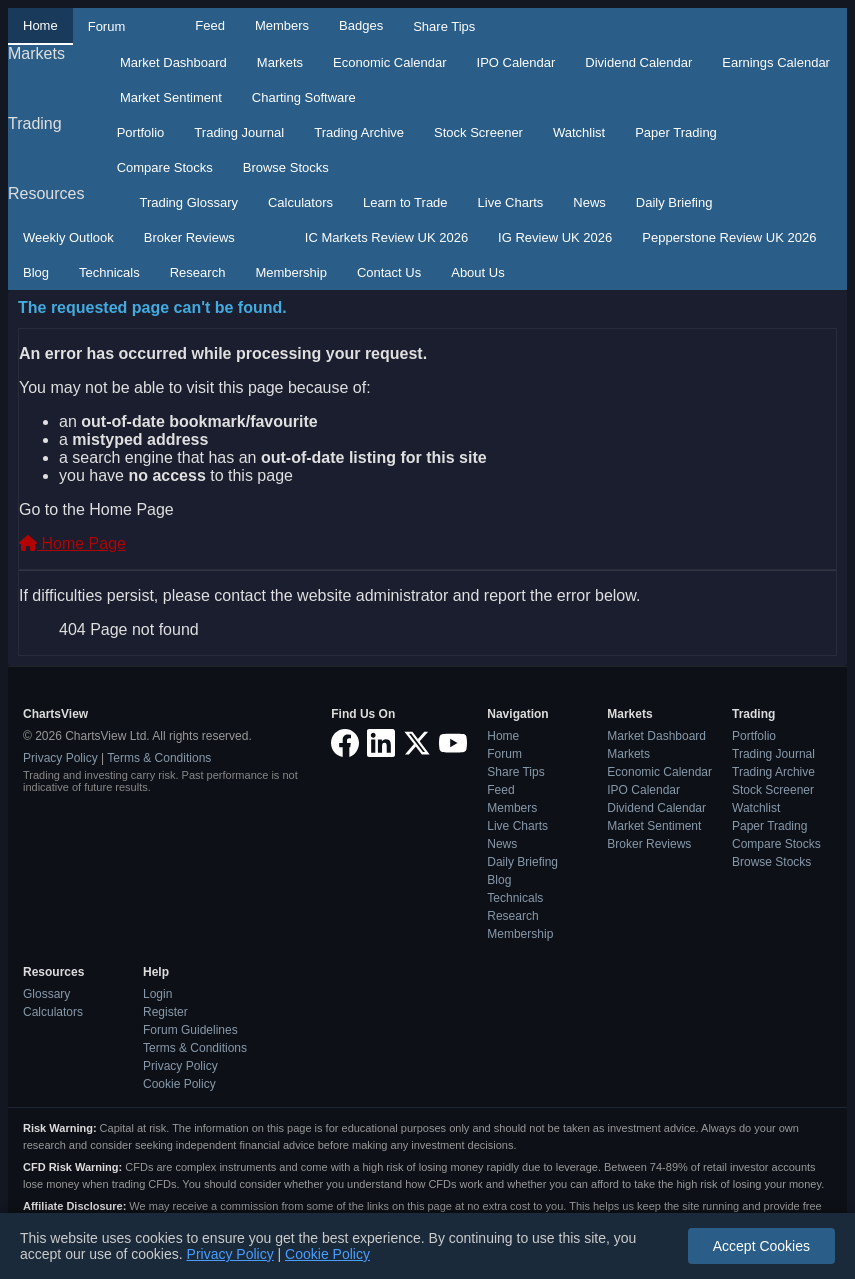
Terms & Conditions (159, 758)
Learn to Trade (405, 202)
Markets (36, 53)
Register (165, 1012)
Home (40, 25)
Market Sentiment (171, 97)
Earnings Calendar (776, 62)
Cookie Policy (179, 1084)
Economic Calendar (389, 62)
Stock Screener (478, 132)
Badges (361, 25)
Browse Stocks (286, 167)
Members (282, 25)
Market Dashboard (173, 62)
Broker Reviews (189, 237)
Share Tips (444, 26)
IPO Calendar (516, 62)
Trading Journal (239, 132)
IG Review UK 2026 (555, 237)
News (589, 202)
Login (157, 994)
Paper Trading (676, 132)
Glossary (46, 994)
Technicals (109, 272)
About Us (477, 272)
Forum (107, 26)
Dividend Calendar (638, 62)
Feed (210, 25)
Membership (291, 272)
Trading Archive (359, 132)
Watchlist (579, 132)
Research (198, 272)
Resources (46, 193)
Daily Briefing (674, 202)
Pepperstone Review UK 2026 (729, 237)
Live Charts (511, 202)
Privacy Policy (60, 758)
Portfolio (141, 132)
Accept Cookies (761, 1246)
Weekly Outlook (68, 237)
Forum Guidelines (190, 1030)
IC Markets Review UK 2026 (386, 237)
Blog (36, 272)
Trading (35, 123)
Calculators (300, 202)
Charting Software (304, 97)
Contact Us (389, 272)
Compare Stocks (165, 167)
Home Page (72, 543)
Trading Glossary (188, 202)
